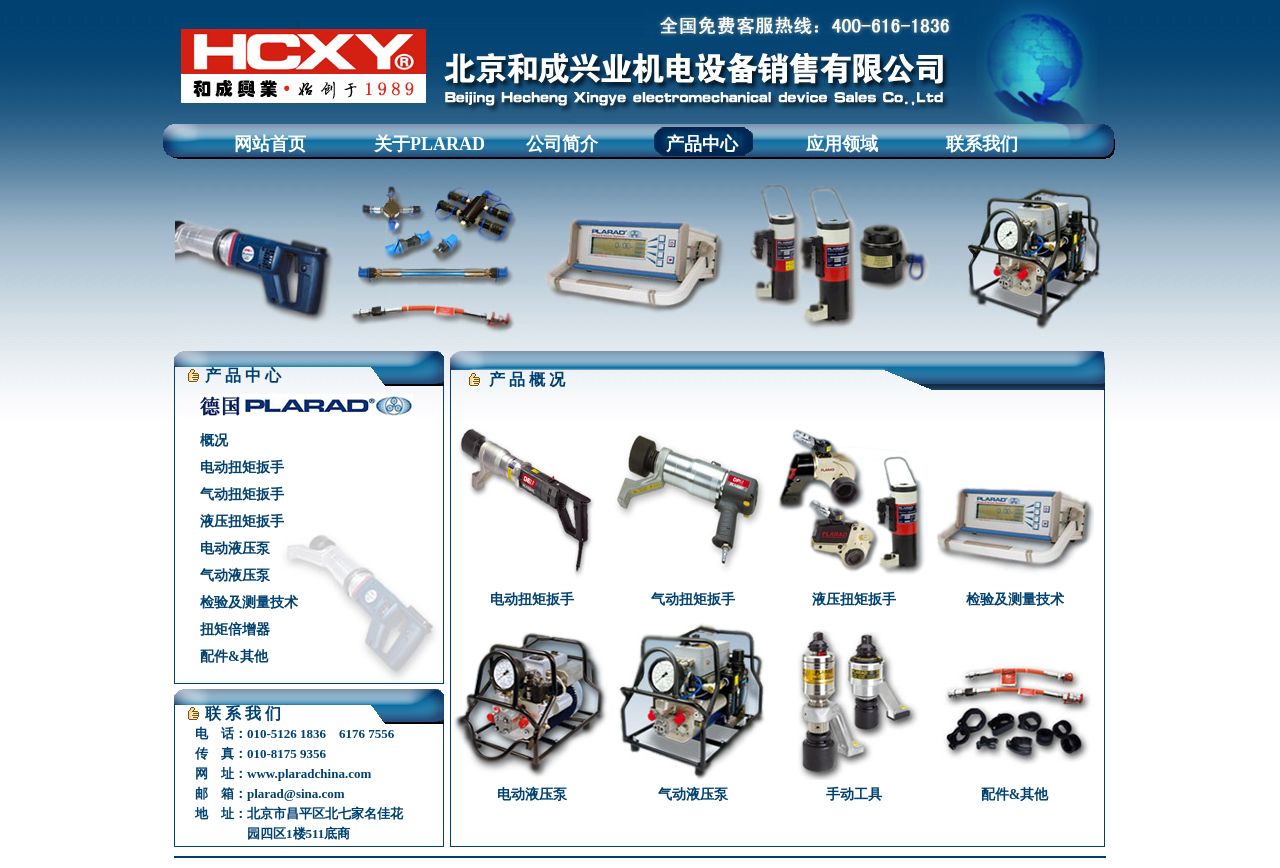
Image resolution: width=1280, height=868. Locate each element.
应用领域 (842, 144)
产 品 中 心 (243, 375)
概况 (214, 440)
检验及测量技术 (249, 602)
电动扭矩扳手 (242, 467)
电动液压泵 (235, 548)
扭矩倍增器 (235, 629)
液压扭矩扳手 (242, 521)
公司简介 (562, 144)
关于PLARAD (429, 144)
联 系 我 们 (243, 713)
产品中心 (702, 144)
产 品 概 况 (527, 379)
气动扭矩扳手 (242, 494)
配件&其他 (234, 656)
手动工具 (854, 794)
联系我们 (982, 144)
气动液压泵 (235, 575)
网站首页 (270, 144)
